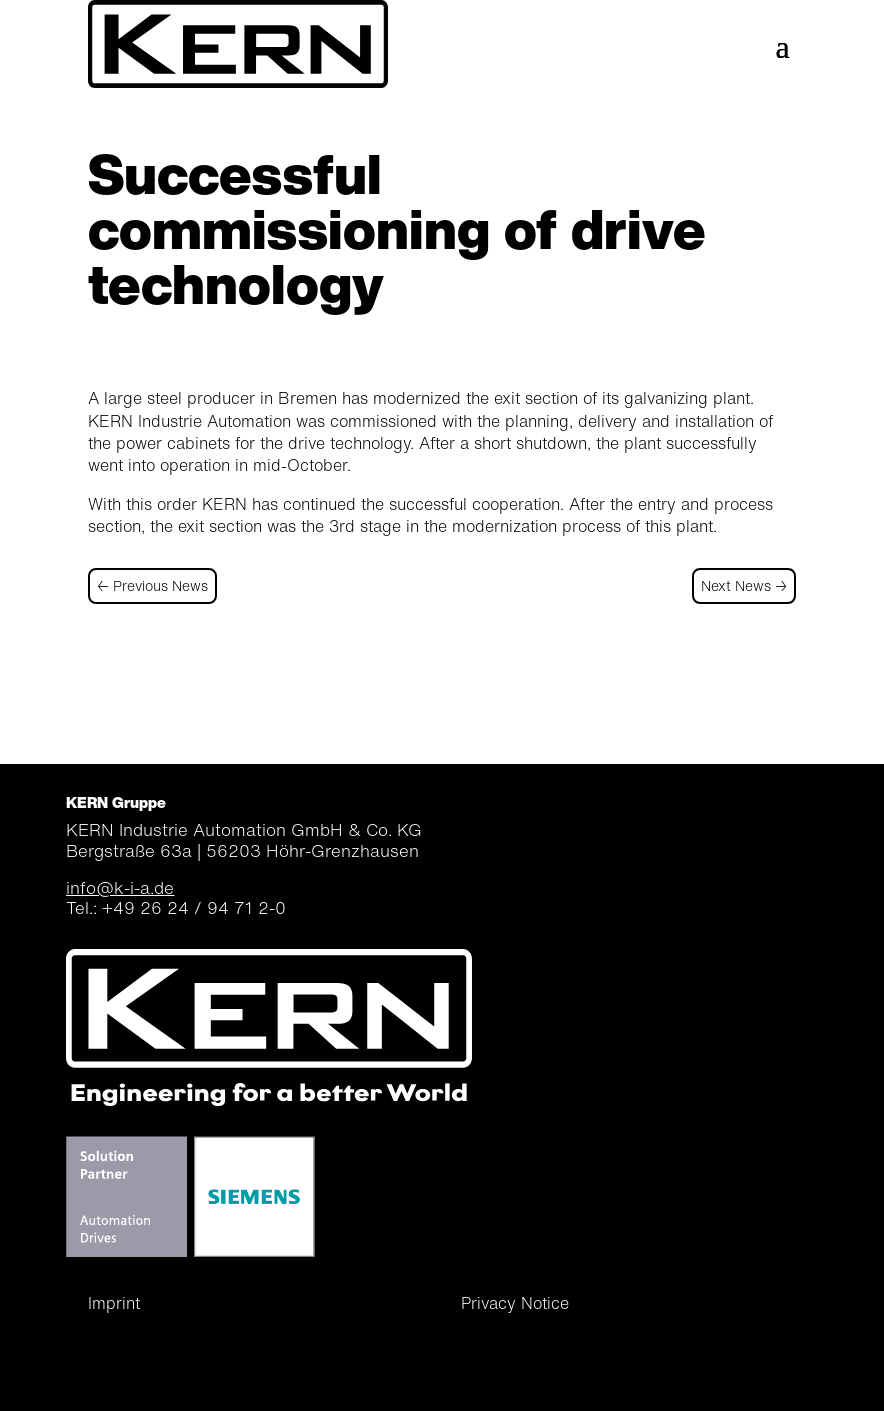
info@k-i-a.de (120, 887)
